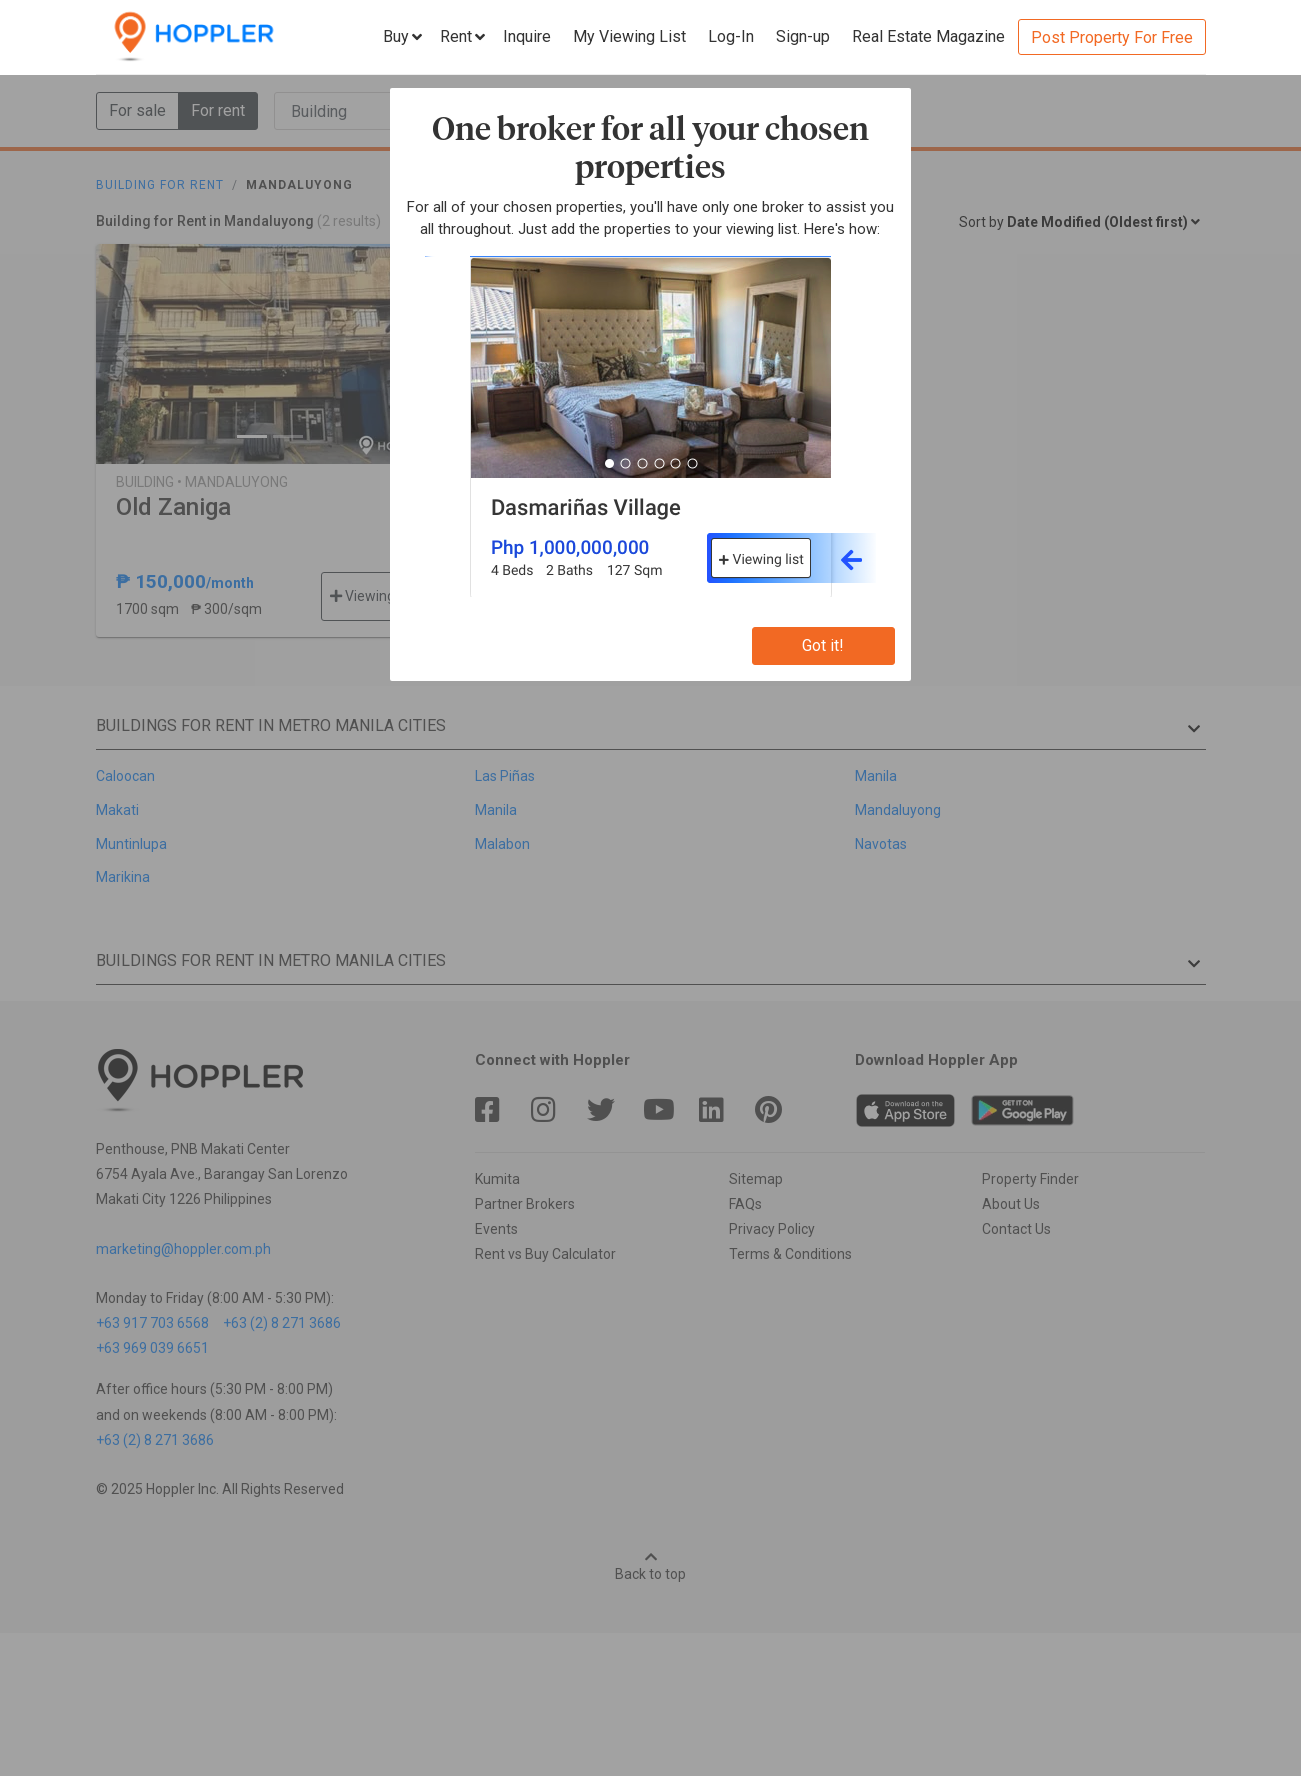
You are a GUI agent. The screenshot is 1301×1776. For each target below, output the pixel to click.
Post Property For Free (1112, 37)
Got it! (823, 645)
